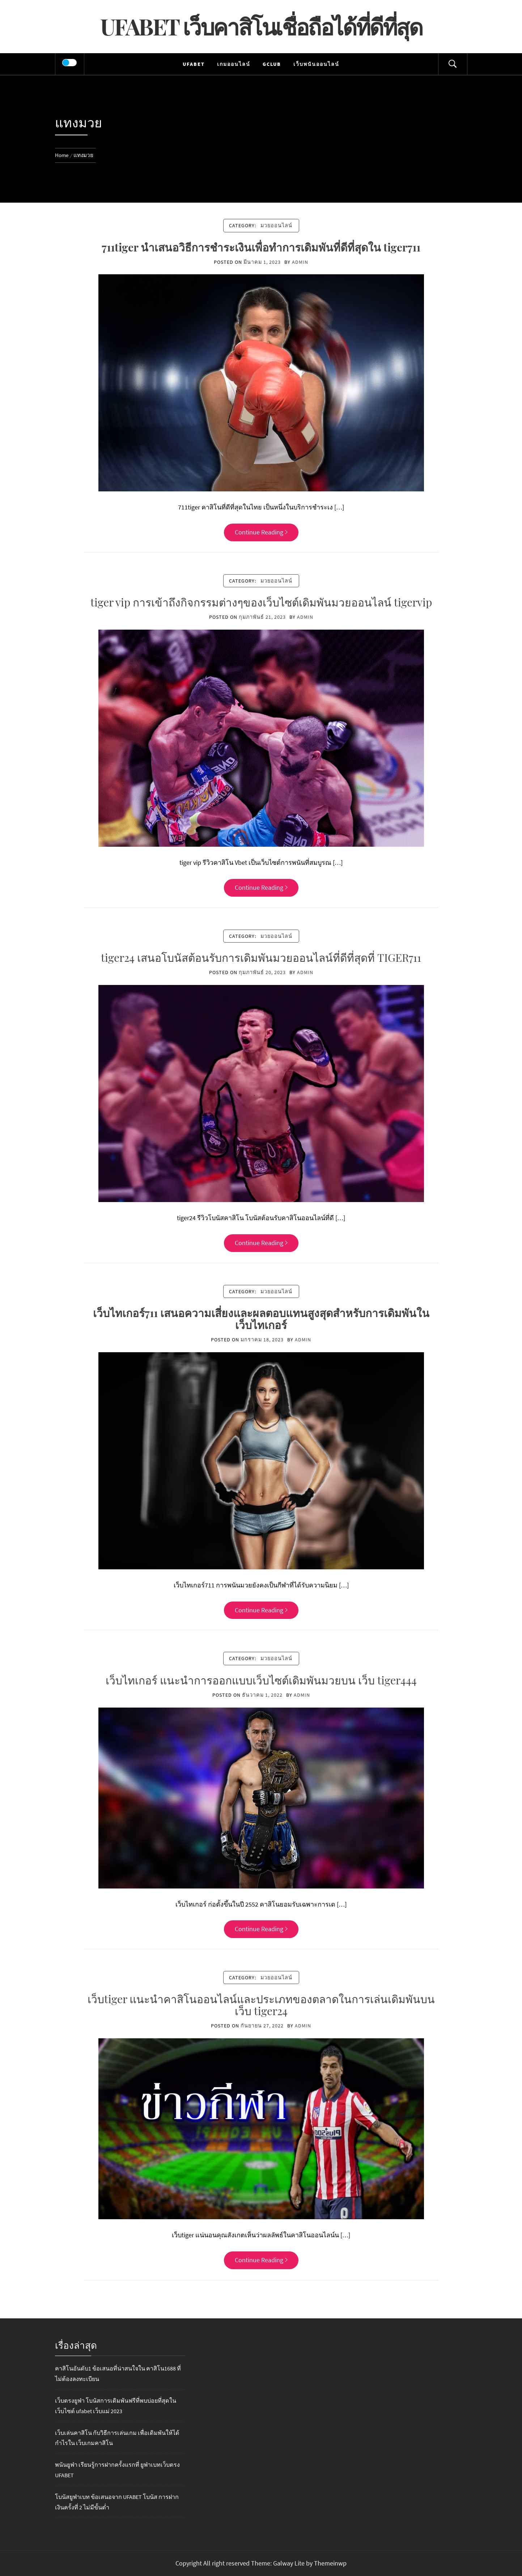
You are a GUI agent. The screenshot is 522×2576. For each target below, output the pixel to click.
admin (300, 262)
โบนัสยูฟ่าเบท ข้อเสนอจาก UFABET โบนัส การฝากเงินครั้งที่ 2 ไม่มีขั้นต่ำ (117, 2502)
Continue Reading (261, 532)
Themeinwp (330, 2563)
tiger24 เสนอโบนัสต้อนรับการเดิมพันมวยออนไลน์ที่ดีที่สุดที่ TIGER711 (261, 957)
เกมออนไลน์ (233, 64)
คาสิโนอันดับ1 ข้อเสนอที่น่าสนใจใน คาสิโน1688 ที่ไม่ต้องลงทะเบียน (118, 2373)
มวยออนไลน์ (276, 225)
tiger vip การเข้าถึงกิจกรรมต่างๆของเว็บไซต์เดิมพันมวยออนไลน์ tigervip (261, 602)
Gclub (272, 64)
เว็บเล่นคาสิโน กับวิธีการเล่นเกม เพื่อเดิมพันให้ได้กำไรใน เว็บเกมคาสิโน (117, 2438)
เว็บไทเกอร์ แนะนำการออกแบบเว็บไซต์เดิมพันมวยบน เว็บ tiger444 (261, 1680)
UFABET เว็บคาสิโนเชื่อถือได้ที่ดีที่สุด (261, 26)
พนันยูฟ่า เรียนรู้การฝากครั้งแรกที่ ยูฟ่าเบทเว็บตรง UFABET (117, 2470)
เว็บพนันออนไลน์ (316, 64)
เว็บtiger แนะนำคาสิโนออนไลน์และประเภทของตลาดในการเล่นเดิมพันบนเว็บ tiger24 (261, 2005)
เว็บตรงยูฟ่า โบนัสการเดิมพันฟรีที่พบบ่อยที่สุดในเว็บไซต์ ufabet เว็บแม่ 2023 (115, 2406)
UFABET (194, 64)
